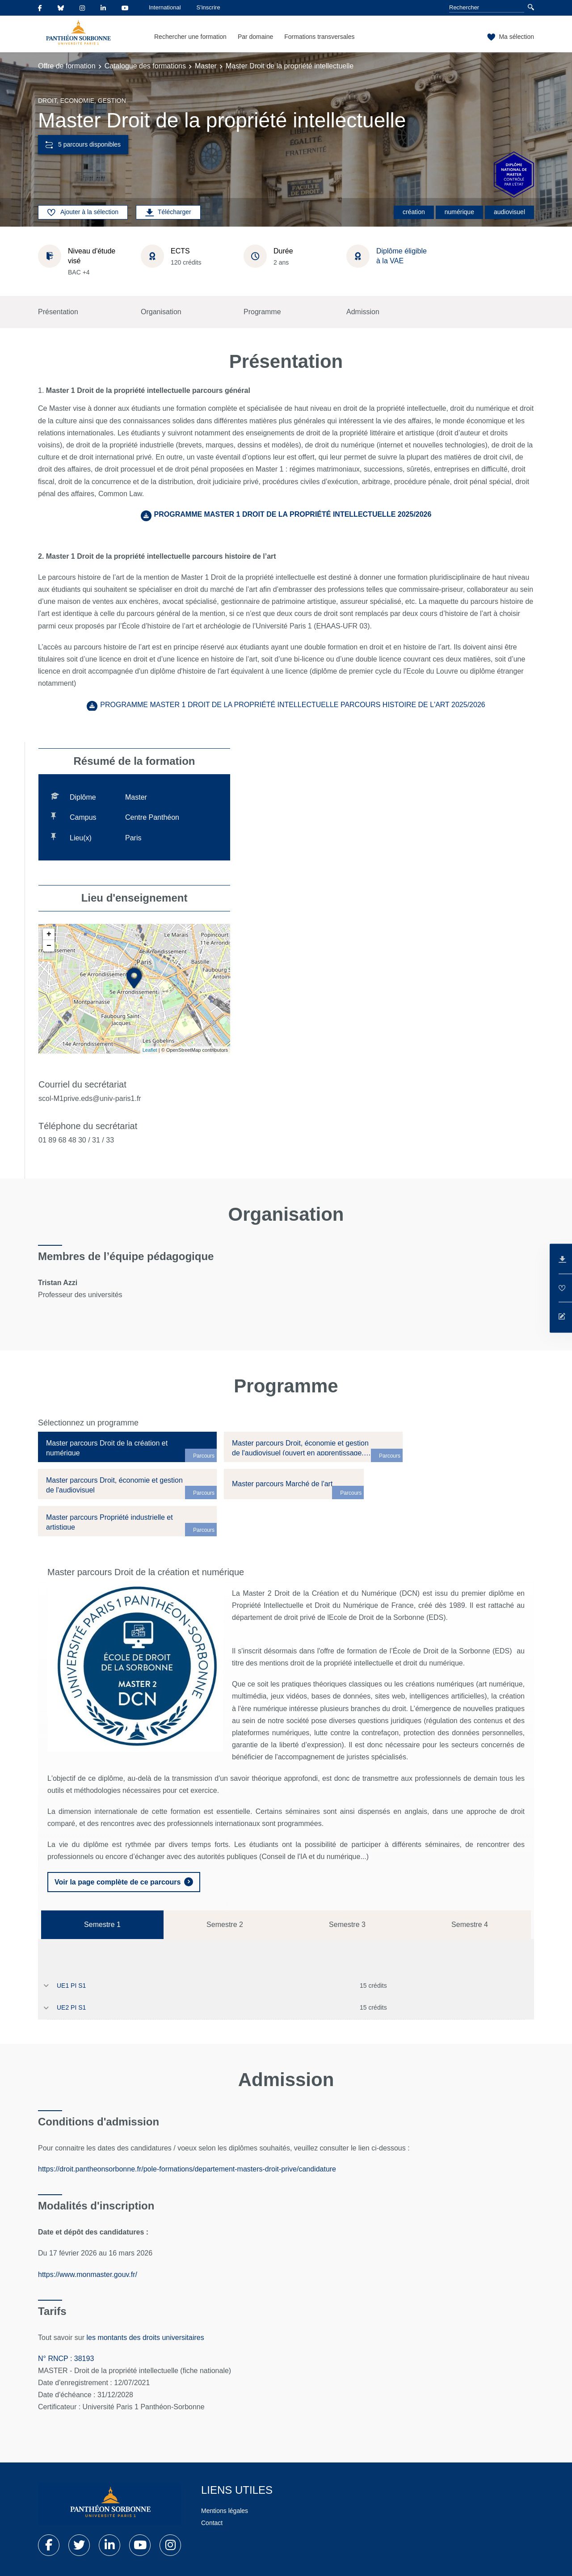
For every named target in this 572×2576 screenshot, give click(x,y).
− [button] (48, 945)
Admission (362, 312)
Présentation (58, 312)
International (165, 7)
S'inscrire (208, 7)
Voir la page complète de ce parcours (118, 1882)
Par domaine (255, 36)
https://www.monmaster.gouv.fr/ (87, 2274)
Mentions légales (224, 2510)
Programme (262, 312)
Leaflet (150, 1050)
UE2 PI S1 (71, 2007)
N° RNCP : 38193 (66, 2358)
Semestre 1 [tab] (102, 1924)
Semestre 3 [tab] (347, 1924)
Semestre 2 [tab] (224, 1924)
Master (206, 66)
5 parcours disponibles (83, 144)
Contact (212, 2522)
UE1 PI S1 (71, 1985)
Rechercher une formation (190, 36)
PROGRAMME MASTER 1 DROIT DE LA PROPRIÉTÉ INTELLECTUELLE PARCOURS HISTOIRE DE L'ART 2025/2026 (292, 704)
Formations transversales (319, 36)
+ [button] (48, 934)
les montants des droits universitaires (146, 2337)
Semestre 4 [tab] (469, 1924)
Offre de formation (67, 66)
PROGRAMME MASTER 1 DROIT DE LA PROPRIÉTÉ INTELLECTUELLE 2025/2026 (293, 514)
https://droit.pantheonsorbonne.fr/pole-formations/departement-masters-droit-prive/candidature (187, 2169)
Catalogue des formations (145, 66)
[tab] (127, 1447)
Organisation (161, 312)
